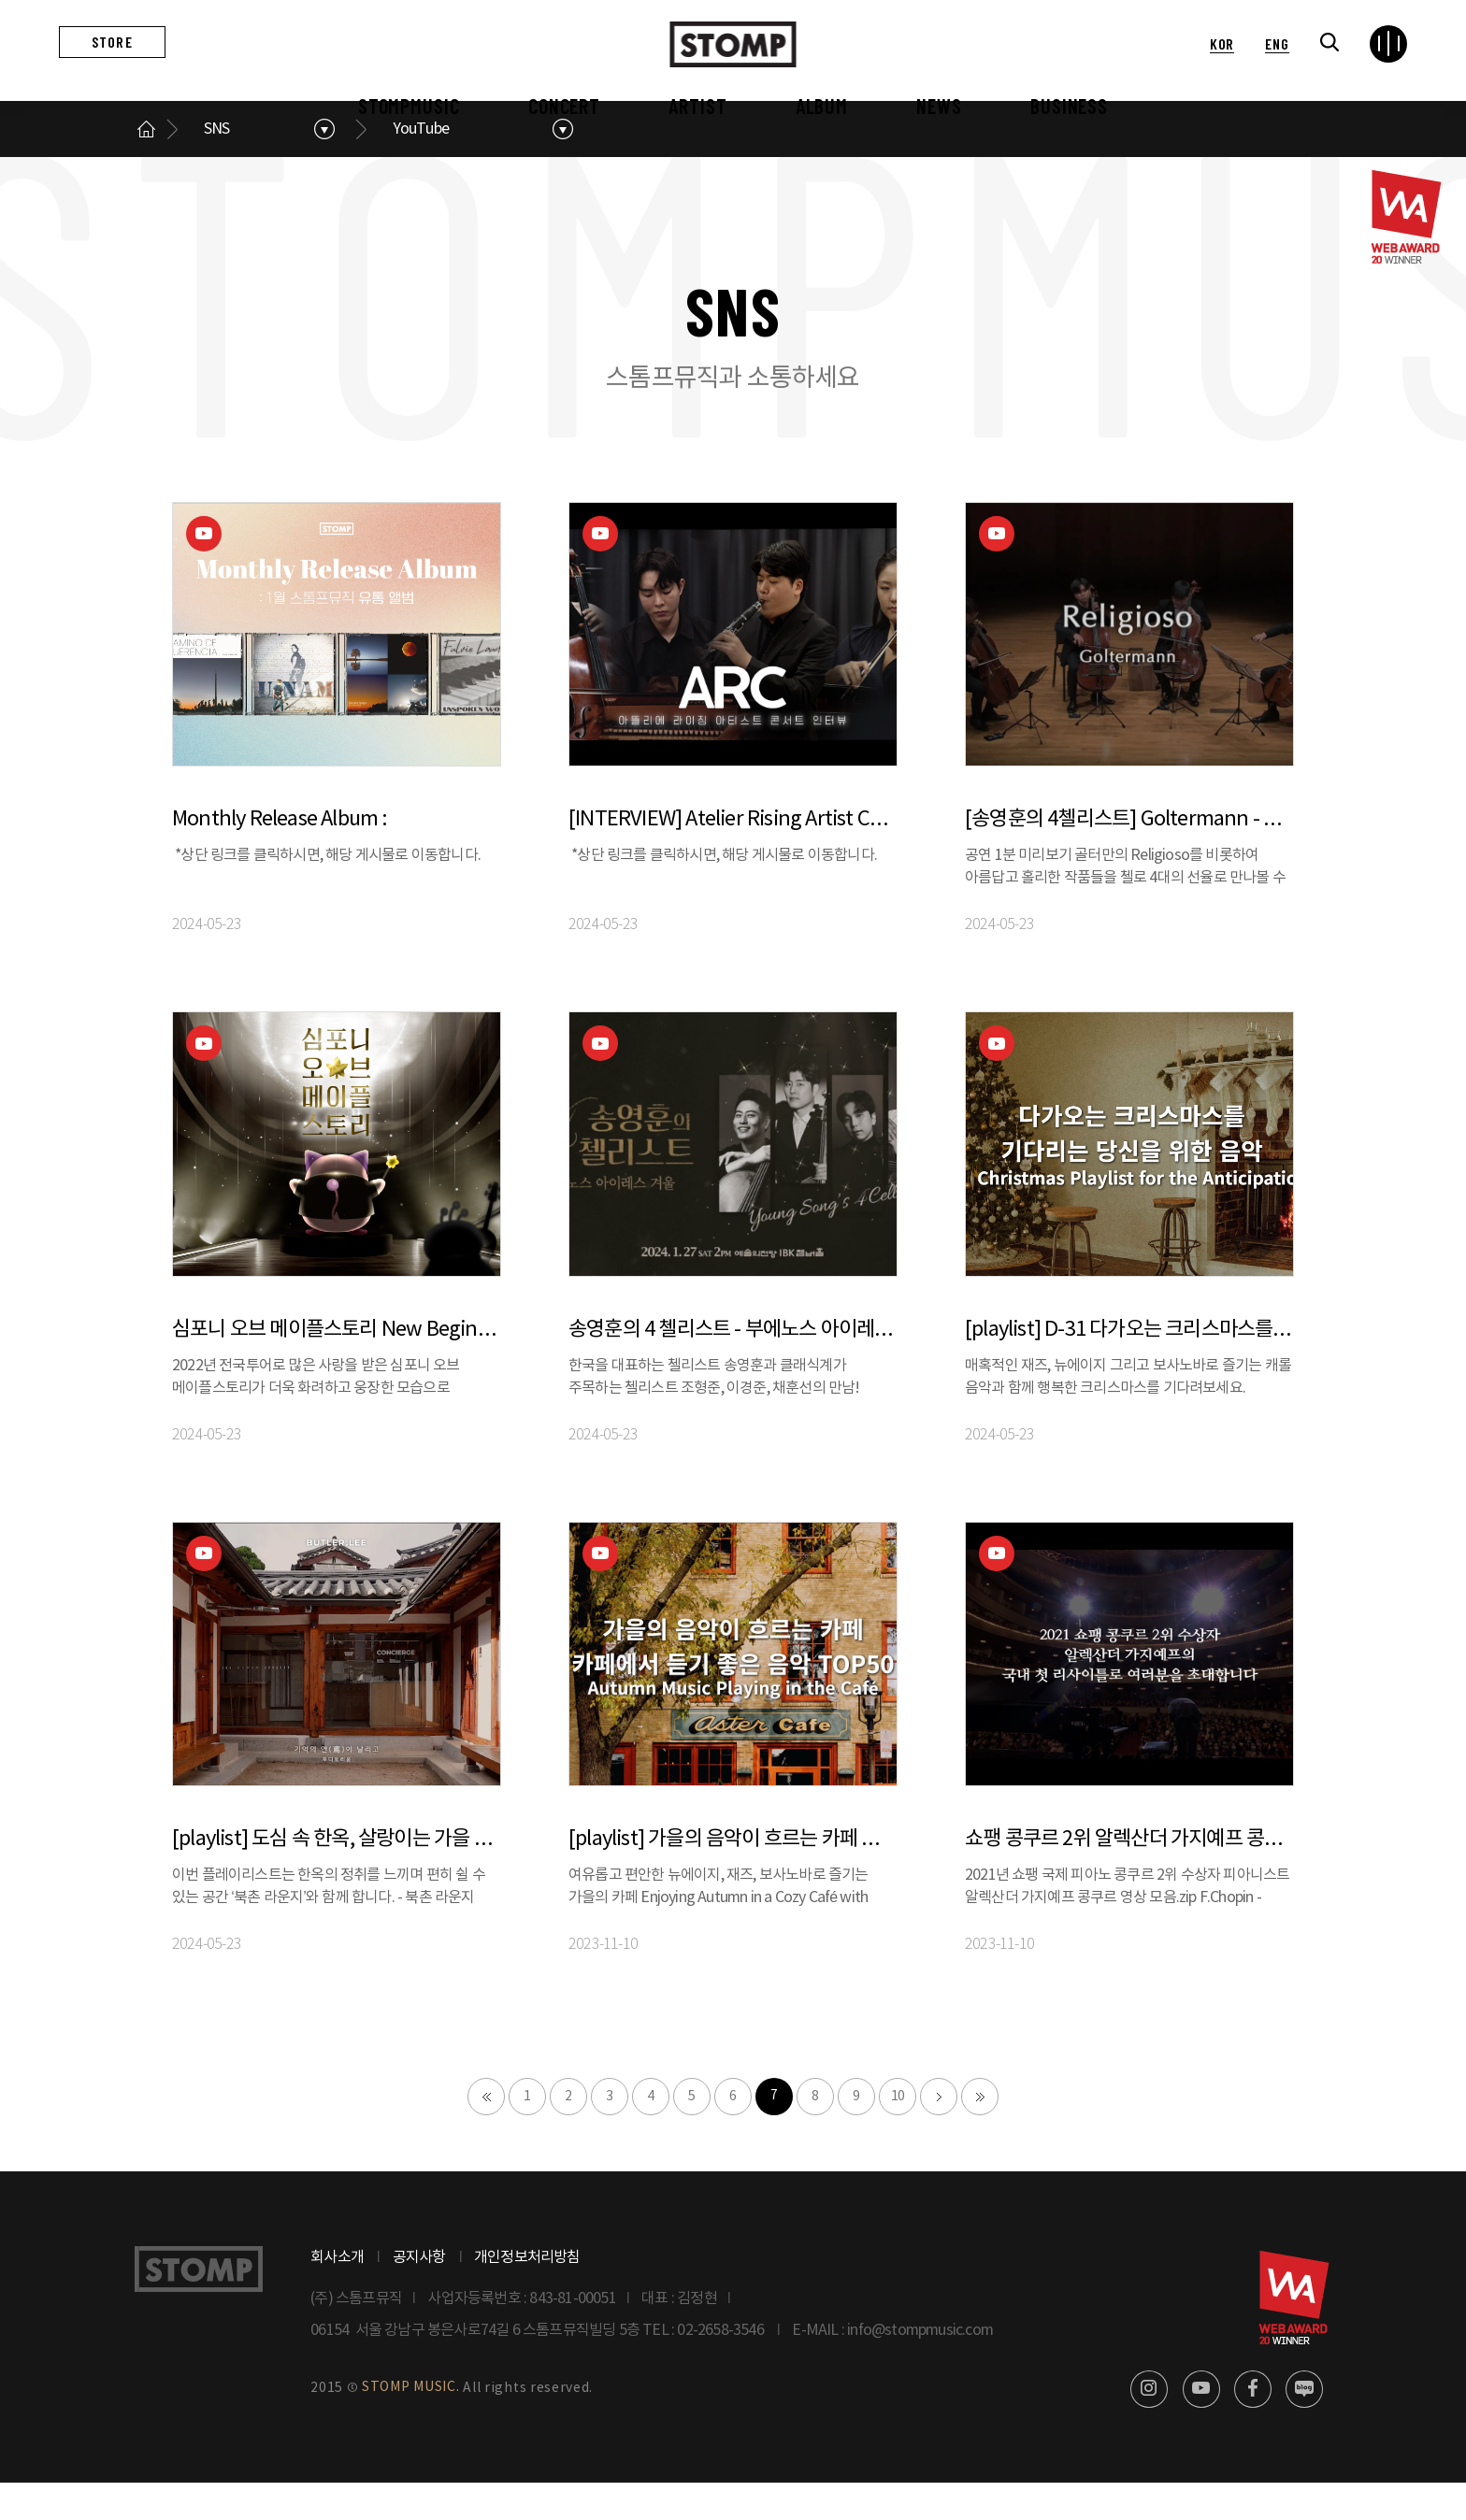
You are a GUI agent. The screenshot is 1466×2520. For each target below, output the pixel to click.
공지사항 (419, 2294)
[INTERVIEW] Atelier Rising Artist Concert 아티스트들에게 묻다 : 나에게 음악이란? (733, 857)
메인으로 (146, 166)
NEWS (939, 105)
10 (897, 2133)
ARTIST (697, 105)
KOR (1222, 43)
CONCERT (564, 105)
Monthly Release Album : (280, 857)
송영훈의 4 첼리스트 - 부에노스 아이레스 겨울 (733, 1367)
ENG (1276, 43)
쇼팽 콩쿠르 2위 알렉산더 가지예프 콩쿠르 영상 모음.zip (1129, 1876)
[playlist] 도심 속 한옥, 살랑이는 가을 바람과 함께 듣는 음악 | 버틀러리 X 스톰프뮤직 (336, 1876)
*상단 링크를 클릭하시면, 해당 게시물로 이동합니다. (327, 893)
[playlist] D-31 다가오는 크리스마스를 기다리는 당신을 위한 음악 (1129, 1367)
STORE (112, 41)
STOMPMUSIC (409, 105)
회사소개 (337, 2294)
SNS (217, 166)
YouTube (421, 166)
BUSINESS (1069, 105)
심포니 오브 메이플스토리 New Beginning (336, 1367)
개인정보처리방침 (527, 2294)
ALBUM (822, 105)
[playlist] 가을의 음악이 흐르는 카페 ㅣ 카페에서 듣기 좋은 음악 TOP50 (733, 1876)
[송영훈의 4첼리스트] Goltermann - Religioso (1129, 857)
